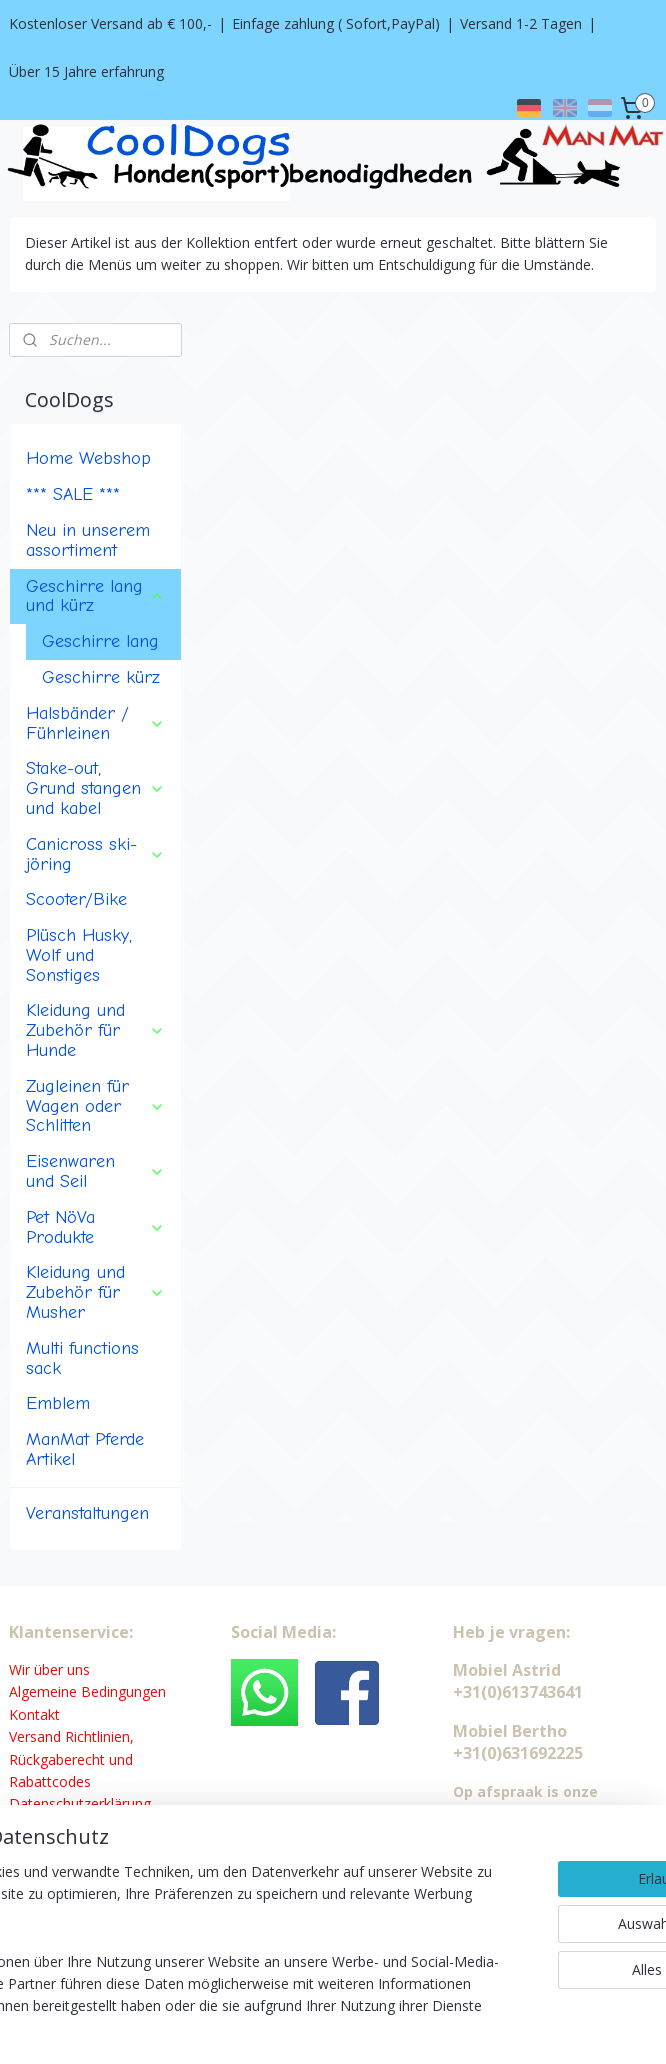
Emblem (58, 1297)
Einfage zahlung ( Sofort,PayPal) (336, 23)
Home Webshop (88, 352)
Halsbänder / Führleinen (95, 616)
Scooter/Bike (76, 793)
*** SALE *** (73, 387)
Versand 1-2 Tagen (521, 23)
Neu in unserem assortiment (88, 433)
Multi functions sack (82, 1251)
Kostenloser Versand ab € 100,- (110, 23)
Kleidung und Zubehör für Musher (95, 1186)
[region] (201, 1917)
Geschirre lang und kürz (95, 489)
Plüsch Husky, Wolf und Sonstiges (79, 848)
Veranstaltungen (87, 1407)
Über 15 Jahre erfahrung (86, 71)
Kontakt (34, 1607)
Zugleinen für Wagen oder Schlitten (95, 999)
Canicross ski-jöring (95, 747)
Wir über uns (49, 1562)
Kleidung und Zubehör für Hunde (95, 924)
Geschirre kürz (101, 570)
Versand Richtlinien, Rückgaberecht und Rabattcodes (71, 1652)
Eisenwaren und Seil (95, 1064)
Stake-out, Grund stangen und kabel (95, 682)
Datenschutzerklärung (80, 1697)
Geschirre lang (100, 534)
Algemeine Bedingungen (87, 1585)
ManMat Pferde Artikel (85, 1342)
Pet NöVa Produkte (95, 1120)
